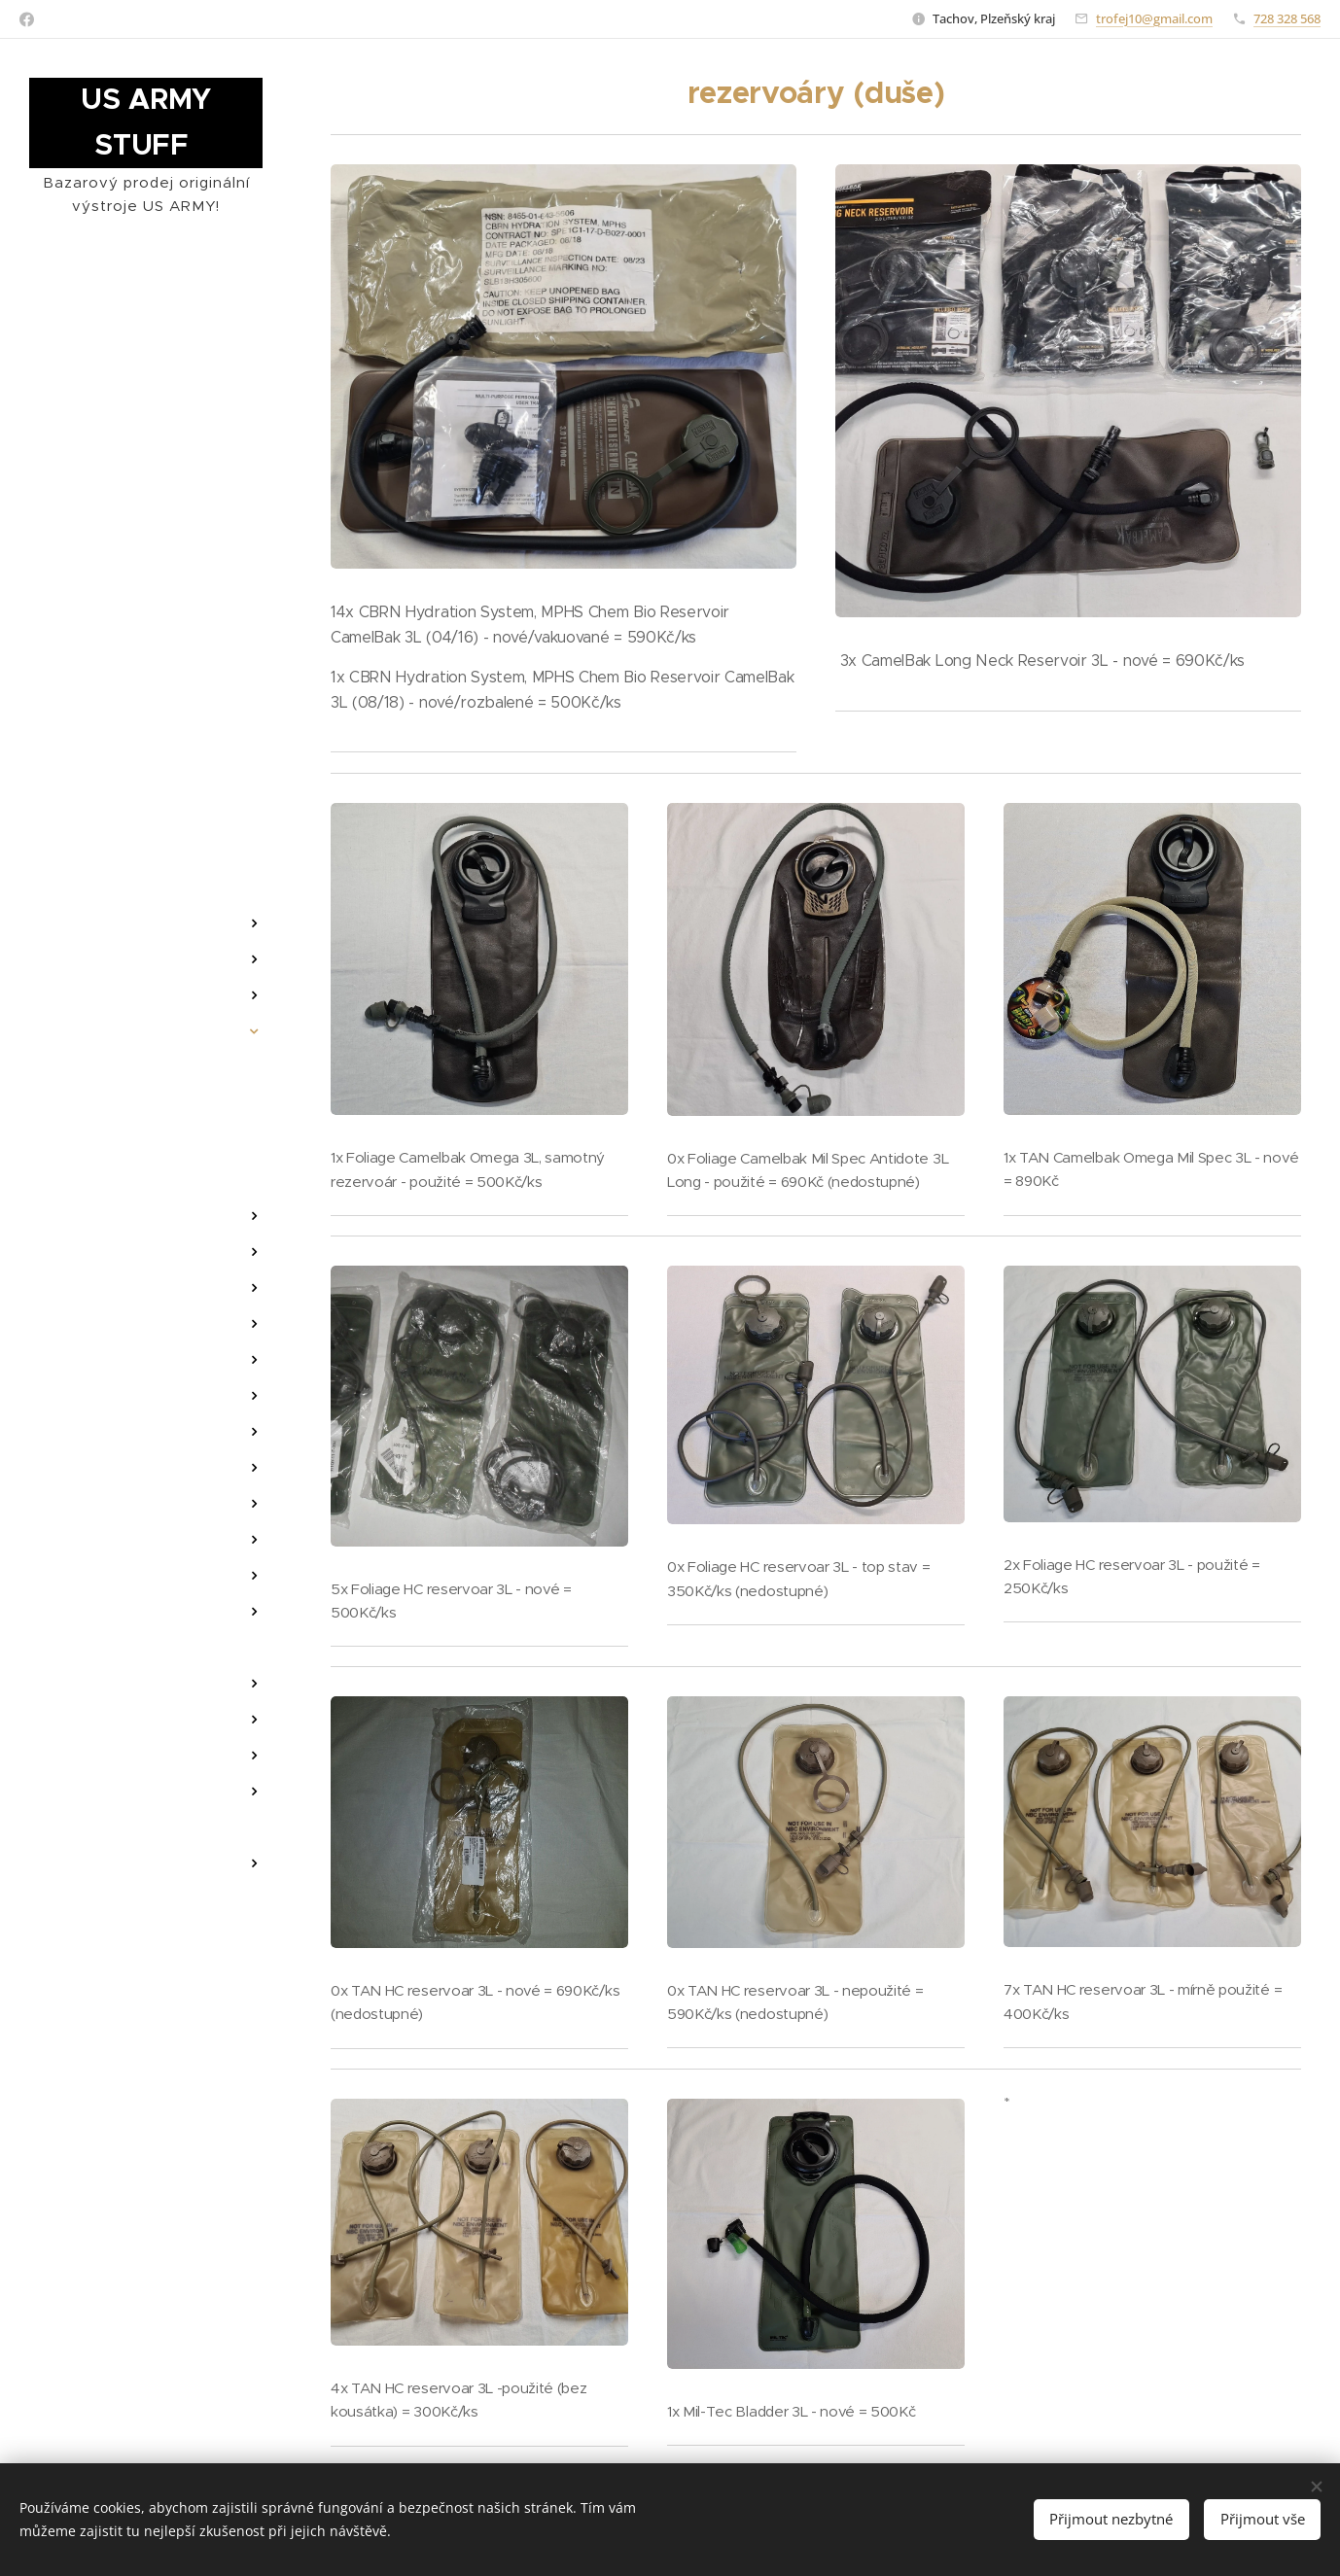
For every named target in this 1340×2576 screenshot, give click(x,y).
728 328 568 (1287, 18)
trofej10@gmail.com (1154, 18)
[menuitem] (146, 829)
